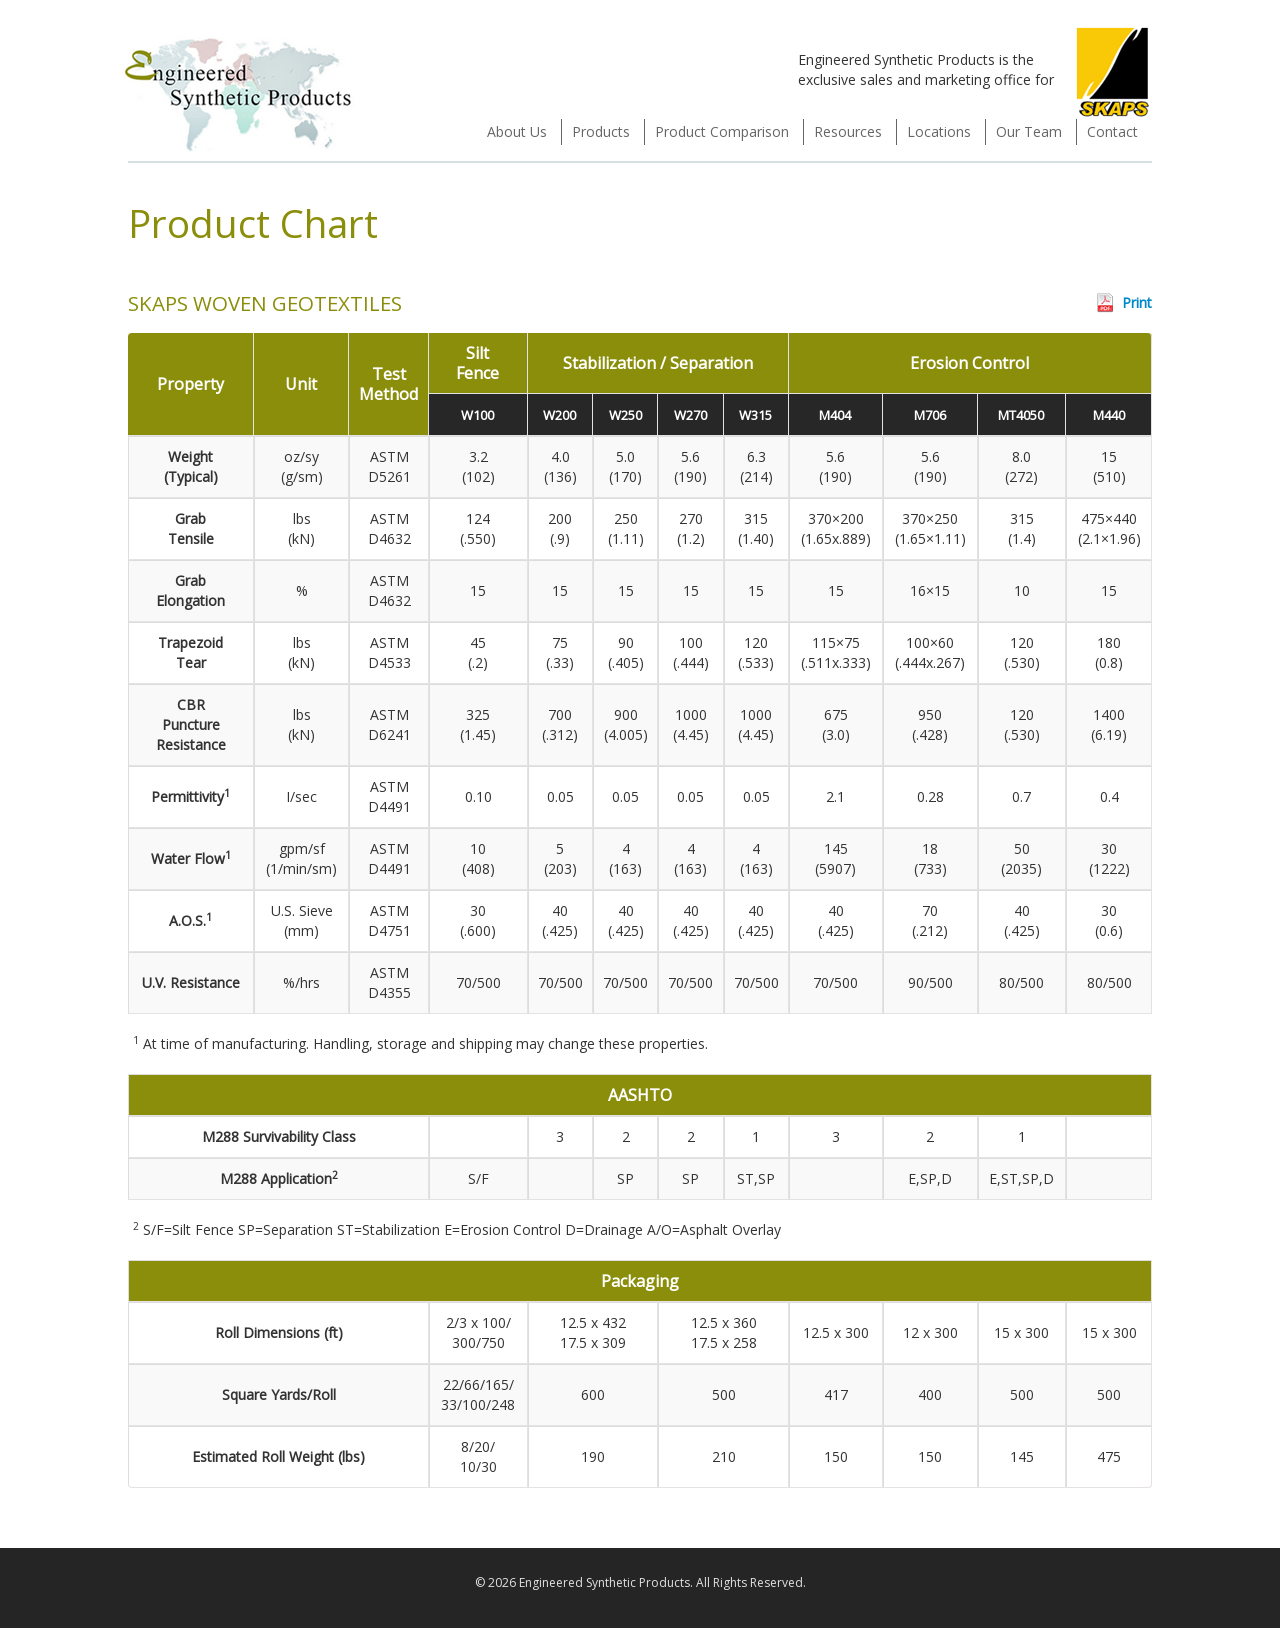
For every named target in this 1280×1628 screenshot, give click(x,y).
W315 (755, 415)
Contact (1112, 131)
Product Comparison (722, 131)
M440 (1109, 415)
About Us (517, 131)
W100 (477, 415)
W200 (559, 415)
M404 (835, 415)
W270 (690, 415)
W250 (625, 415)
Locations (939, 131)
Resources (848, 131)
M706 (930, 415)
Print (1137, 302)
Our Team (1029, 131)
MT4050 (1021, 415)
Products (601, 131)
